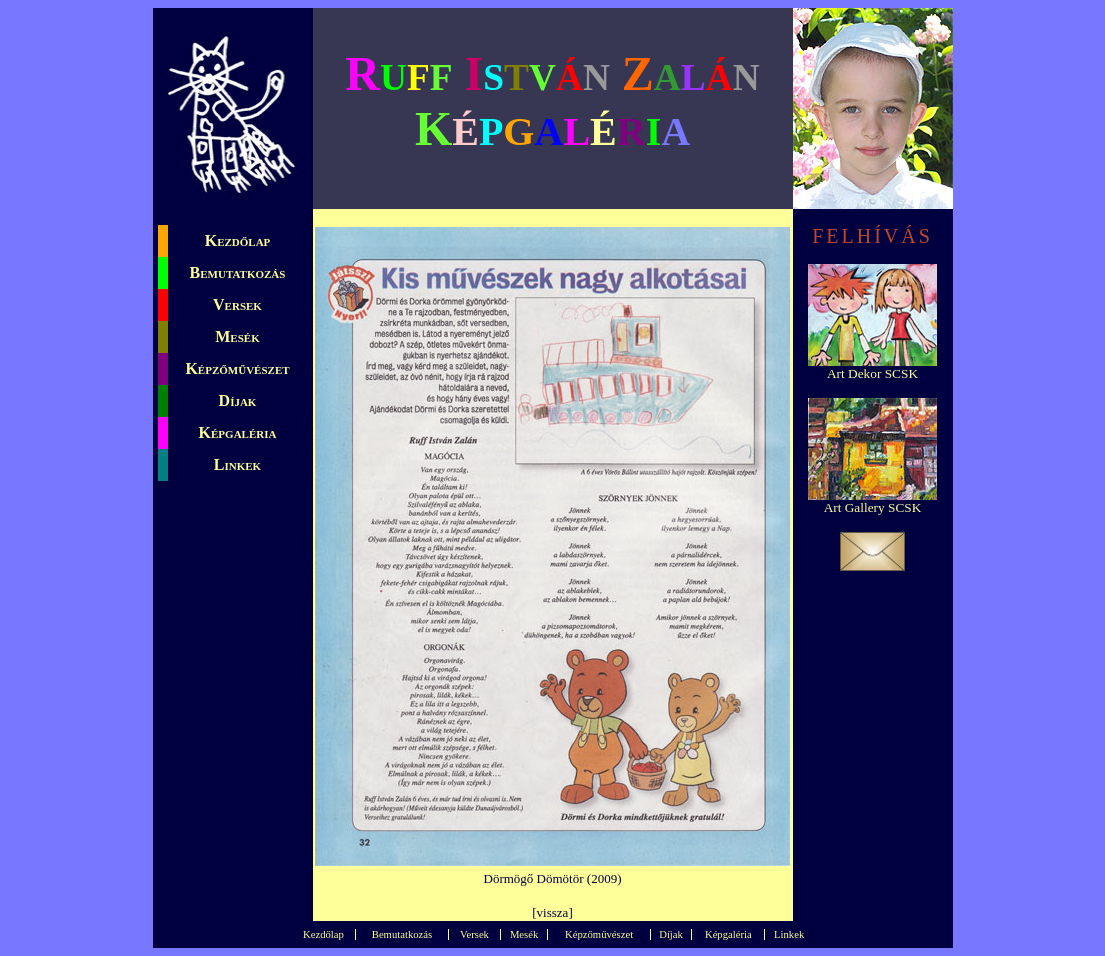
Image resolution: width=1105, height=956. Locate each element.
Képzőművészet (237, 368)
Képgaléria (238, 432)
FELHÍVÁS (872, 236)
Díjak (238, 400)
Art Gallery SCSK (873, 507)
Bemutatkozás (238, 272)
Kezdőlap (238, 240)
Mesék (237, 336)
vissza (553, 912)
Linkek (237, 464)
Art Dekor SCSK (872, 373)
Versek (237, 304)
